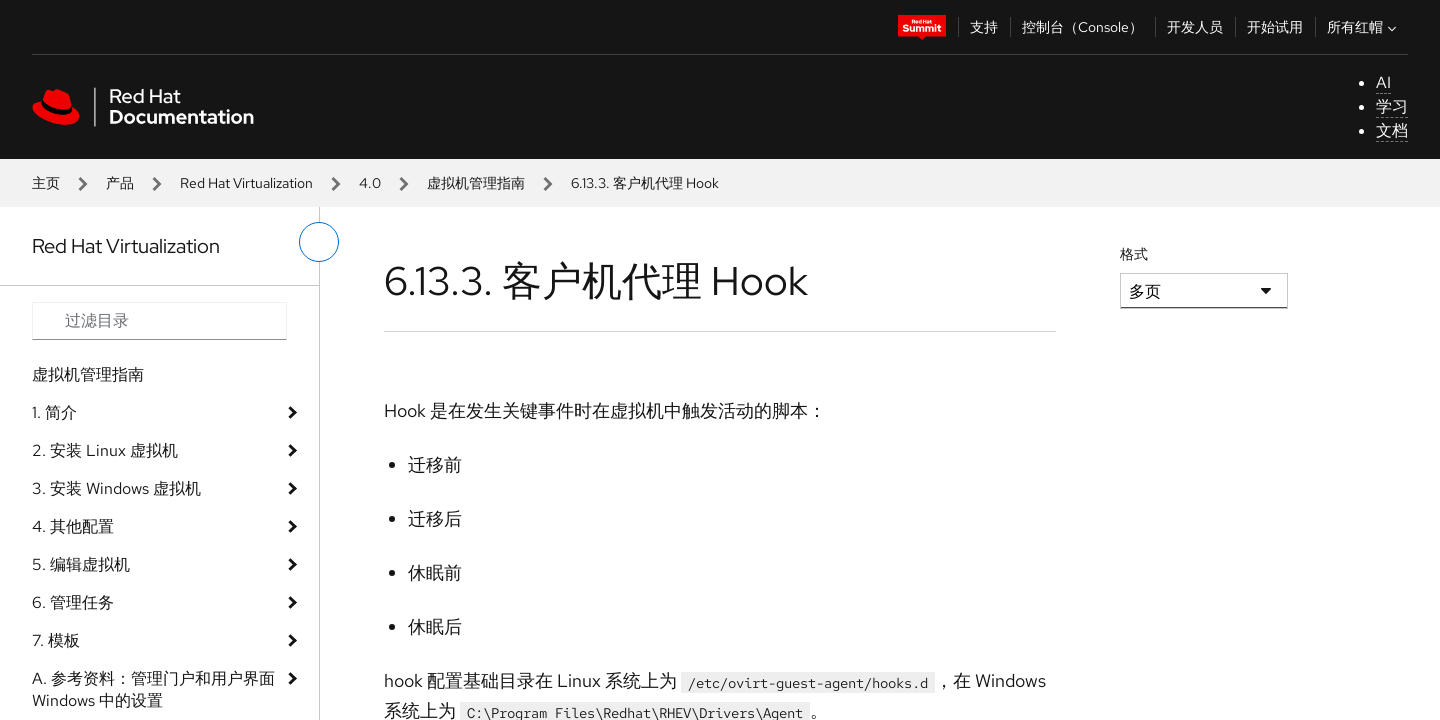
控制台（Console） (1082, 27)
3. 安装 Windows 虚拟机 (116, 488)
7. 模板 (56, 640)
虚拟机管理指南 (476, 183)
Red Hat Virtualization (246, 183)
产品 (120, 183)
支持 (984, 27)
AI (1383, 82)
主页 (46, 183)
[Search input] (159, 321)
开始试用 (1275, 27)
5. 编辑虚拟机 (81, 564)
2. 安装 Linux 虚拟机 (105, 450)
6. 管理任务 (73, 602)
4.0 (370, 183)
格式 (1134, 254)
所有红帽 (1364, 27)
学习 (1392, 106)
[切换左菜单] (319, 242)
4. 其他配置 (73, 526)
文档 (1392, 130)
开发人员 (1195, 27)
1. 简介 (54, 412)
